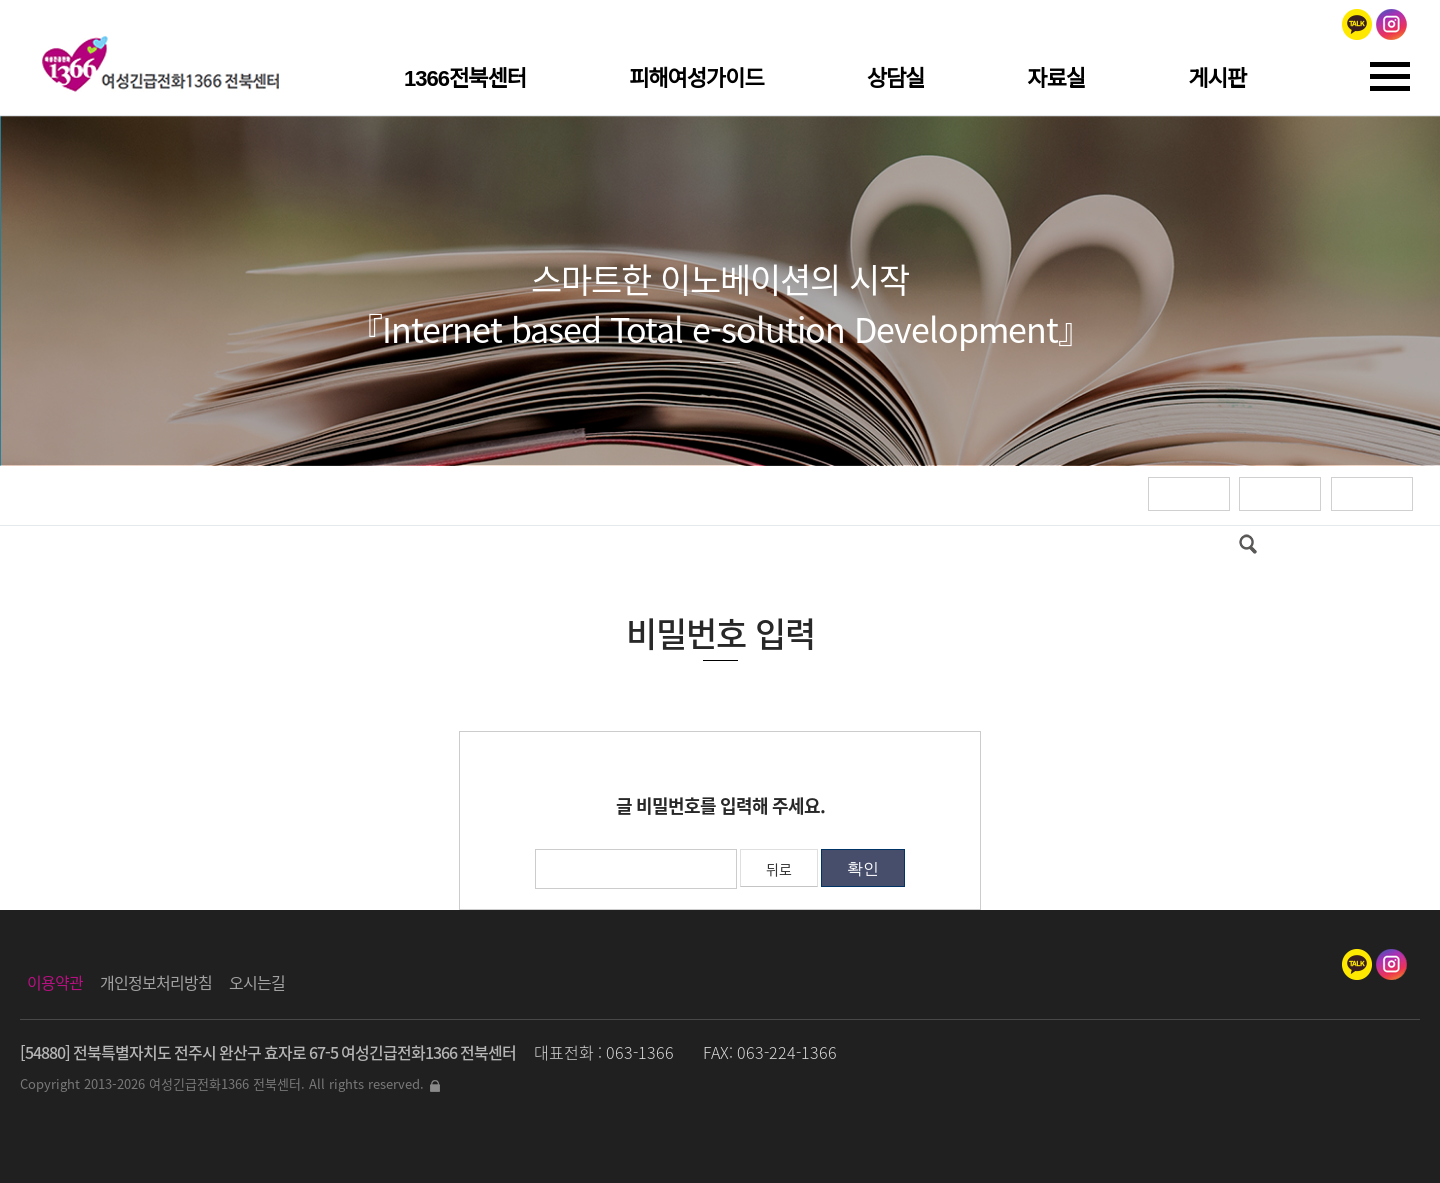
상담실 (896, 78)
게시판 (1217, 78)
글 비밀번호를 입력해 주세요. (720, 805)
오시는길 (257, 982)
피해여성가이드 (696, 78)
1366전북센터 (465, 78)
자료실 (1056, 78)
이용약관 (55, 982)
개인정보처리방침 (156, 982)
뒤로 (779, 869)
